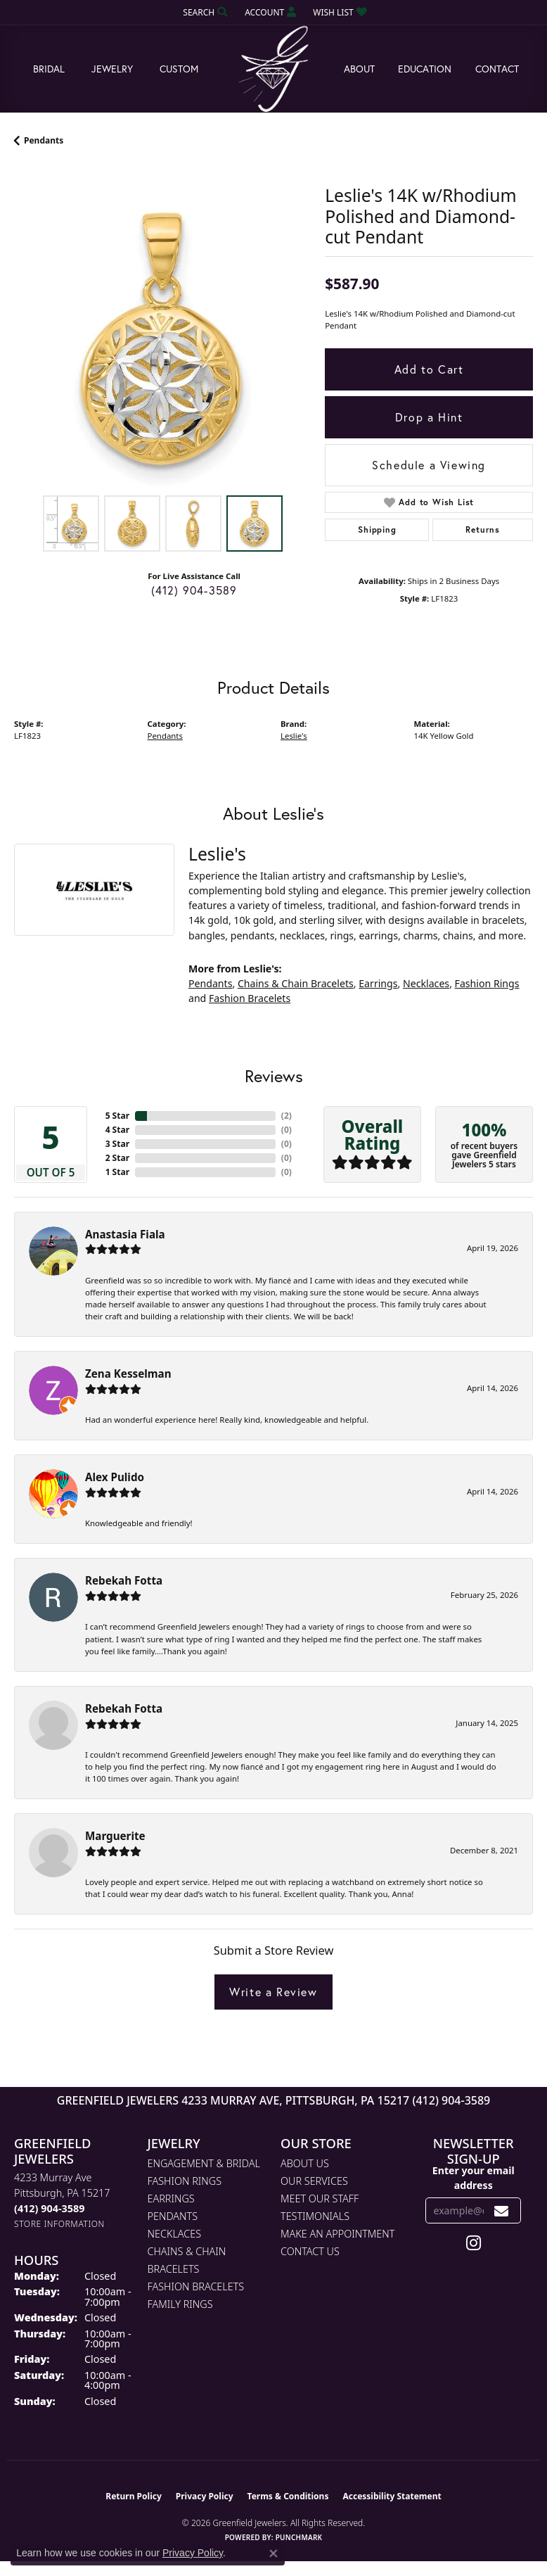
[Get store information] (59, 2224)
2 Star (117, 1158)
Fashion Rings (487, 983)
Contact (497, 68)
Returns (482, 529)
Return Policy (133, 2496)
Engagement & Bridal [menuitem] (204, 2163)
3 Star (117, 1144)
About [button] (359, 68)
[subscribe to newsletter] (501, 2210)
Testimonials (315, 2216)
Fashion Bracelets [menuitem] (196, 2286)
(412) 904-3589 (194, 590)
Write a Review (273, 1991)
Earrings (378, 983)
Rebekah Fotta (123, 1580)
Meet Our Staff (320, 2198)
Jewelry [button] (112, 68)
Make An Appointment (337, 2233)
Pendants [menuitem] (173, 2216)
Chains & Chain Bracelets (296, 983)
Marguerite (115, 1836)
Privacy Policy (204, 2496)
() (286, 1116)
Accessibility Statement (391, 2496)
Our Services (314, 2181)
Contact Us (310, 2251)
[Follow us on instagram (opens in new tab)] (473, 2243)
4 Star (117, 1130)
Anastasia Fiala (125, 1234)
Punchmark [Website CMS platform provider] (299, 2537)
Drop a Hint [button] (429, 417)
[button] (204, 12)
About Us (305, 2163)
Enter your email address (473, 2178)
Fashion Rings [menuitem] (185, 2181)
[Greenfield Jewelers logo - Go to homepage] (273, 69)
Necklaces (426, 983)
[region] (162, 339)
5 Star (117, 1116)
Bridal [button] (49, 68)
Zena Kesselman (128, 1373)
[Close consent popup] (273, 2553)
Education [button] (424, 68)
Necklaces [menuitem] (175, 2233)
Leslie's (294, 735)
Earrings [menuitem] (171, 2198)
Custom (179, 68)
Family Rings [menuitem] (180, 2304)
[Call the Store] (49, 2208)
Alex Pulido (114, 1477)
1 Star (117, 1172)
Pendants (43, 140)
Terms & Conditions (288, 2496)
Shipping (377, 529)
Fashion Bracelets (249, 998)
